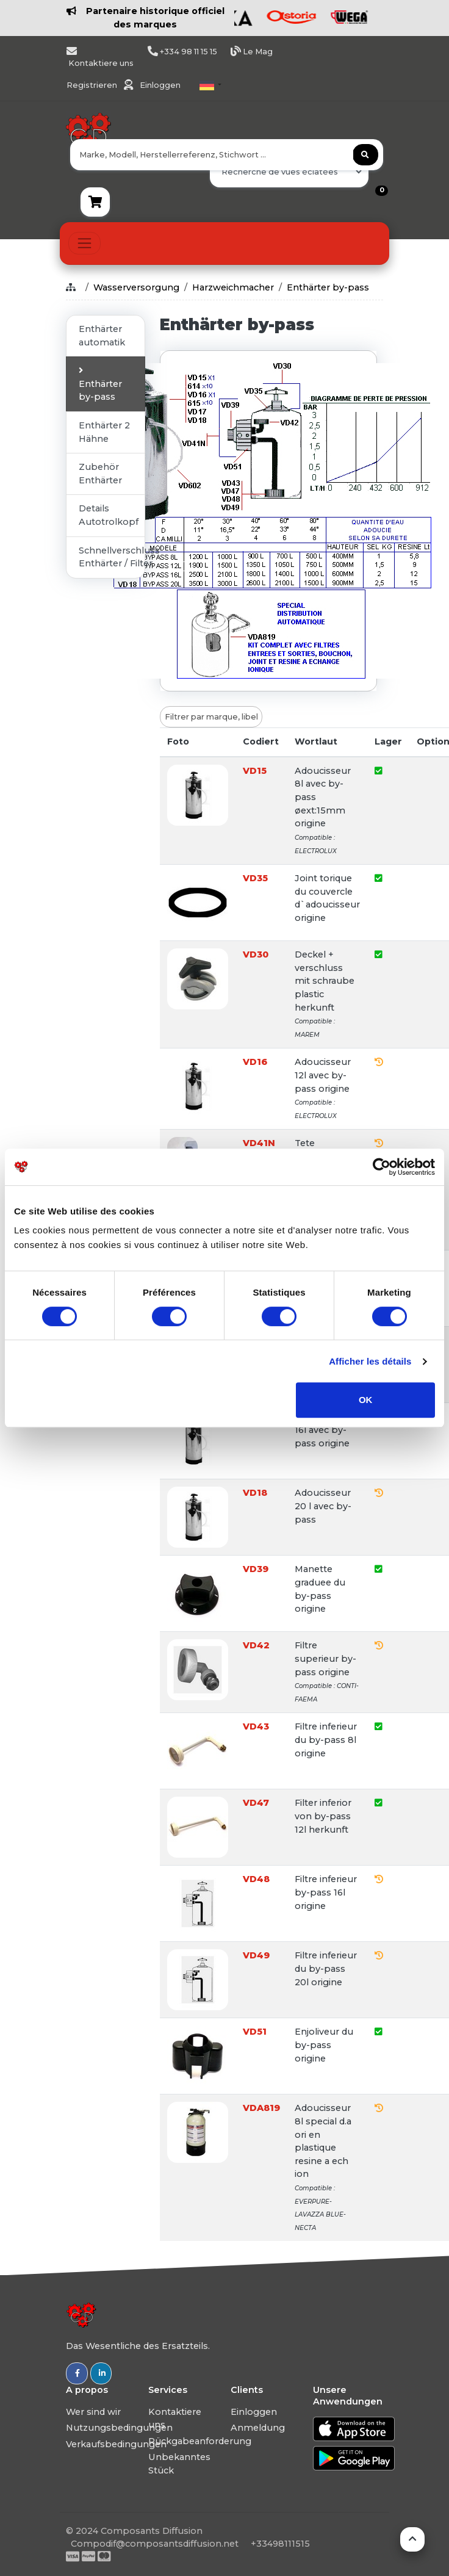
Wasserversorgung (136, 287)
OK (366, 1399)
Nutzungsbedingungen (119, 2427)
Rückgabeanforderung (199, 2441)
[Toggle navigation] (84, 243)
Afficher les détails (370, 1361)
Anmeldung (258, 2427)
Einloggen (160, 85)
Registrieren (92, 85)
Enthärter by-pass (328, 287)
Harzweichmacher (233, 287)
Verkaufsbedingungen (116, 2444)
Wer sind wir (93, 2411)
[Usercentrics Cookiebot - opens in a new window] (381, 1167)
